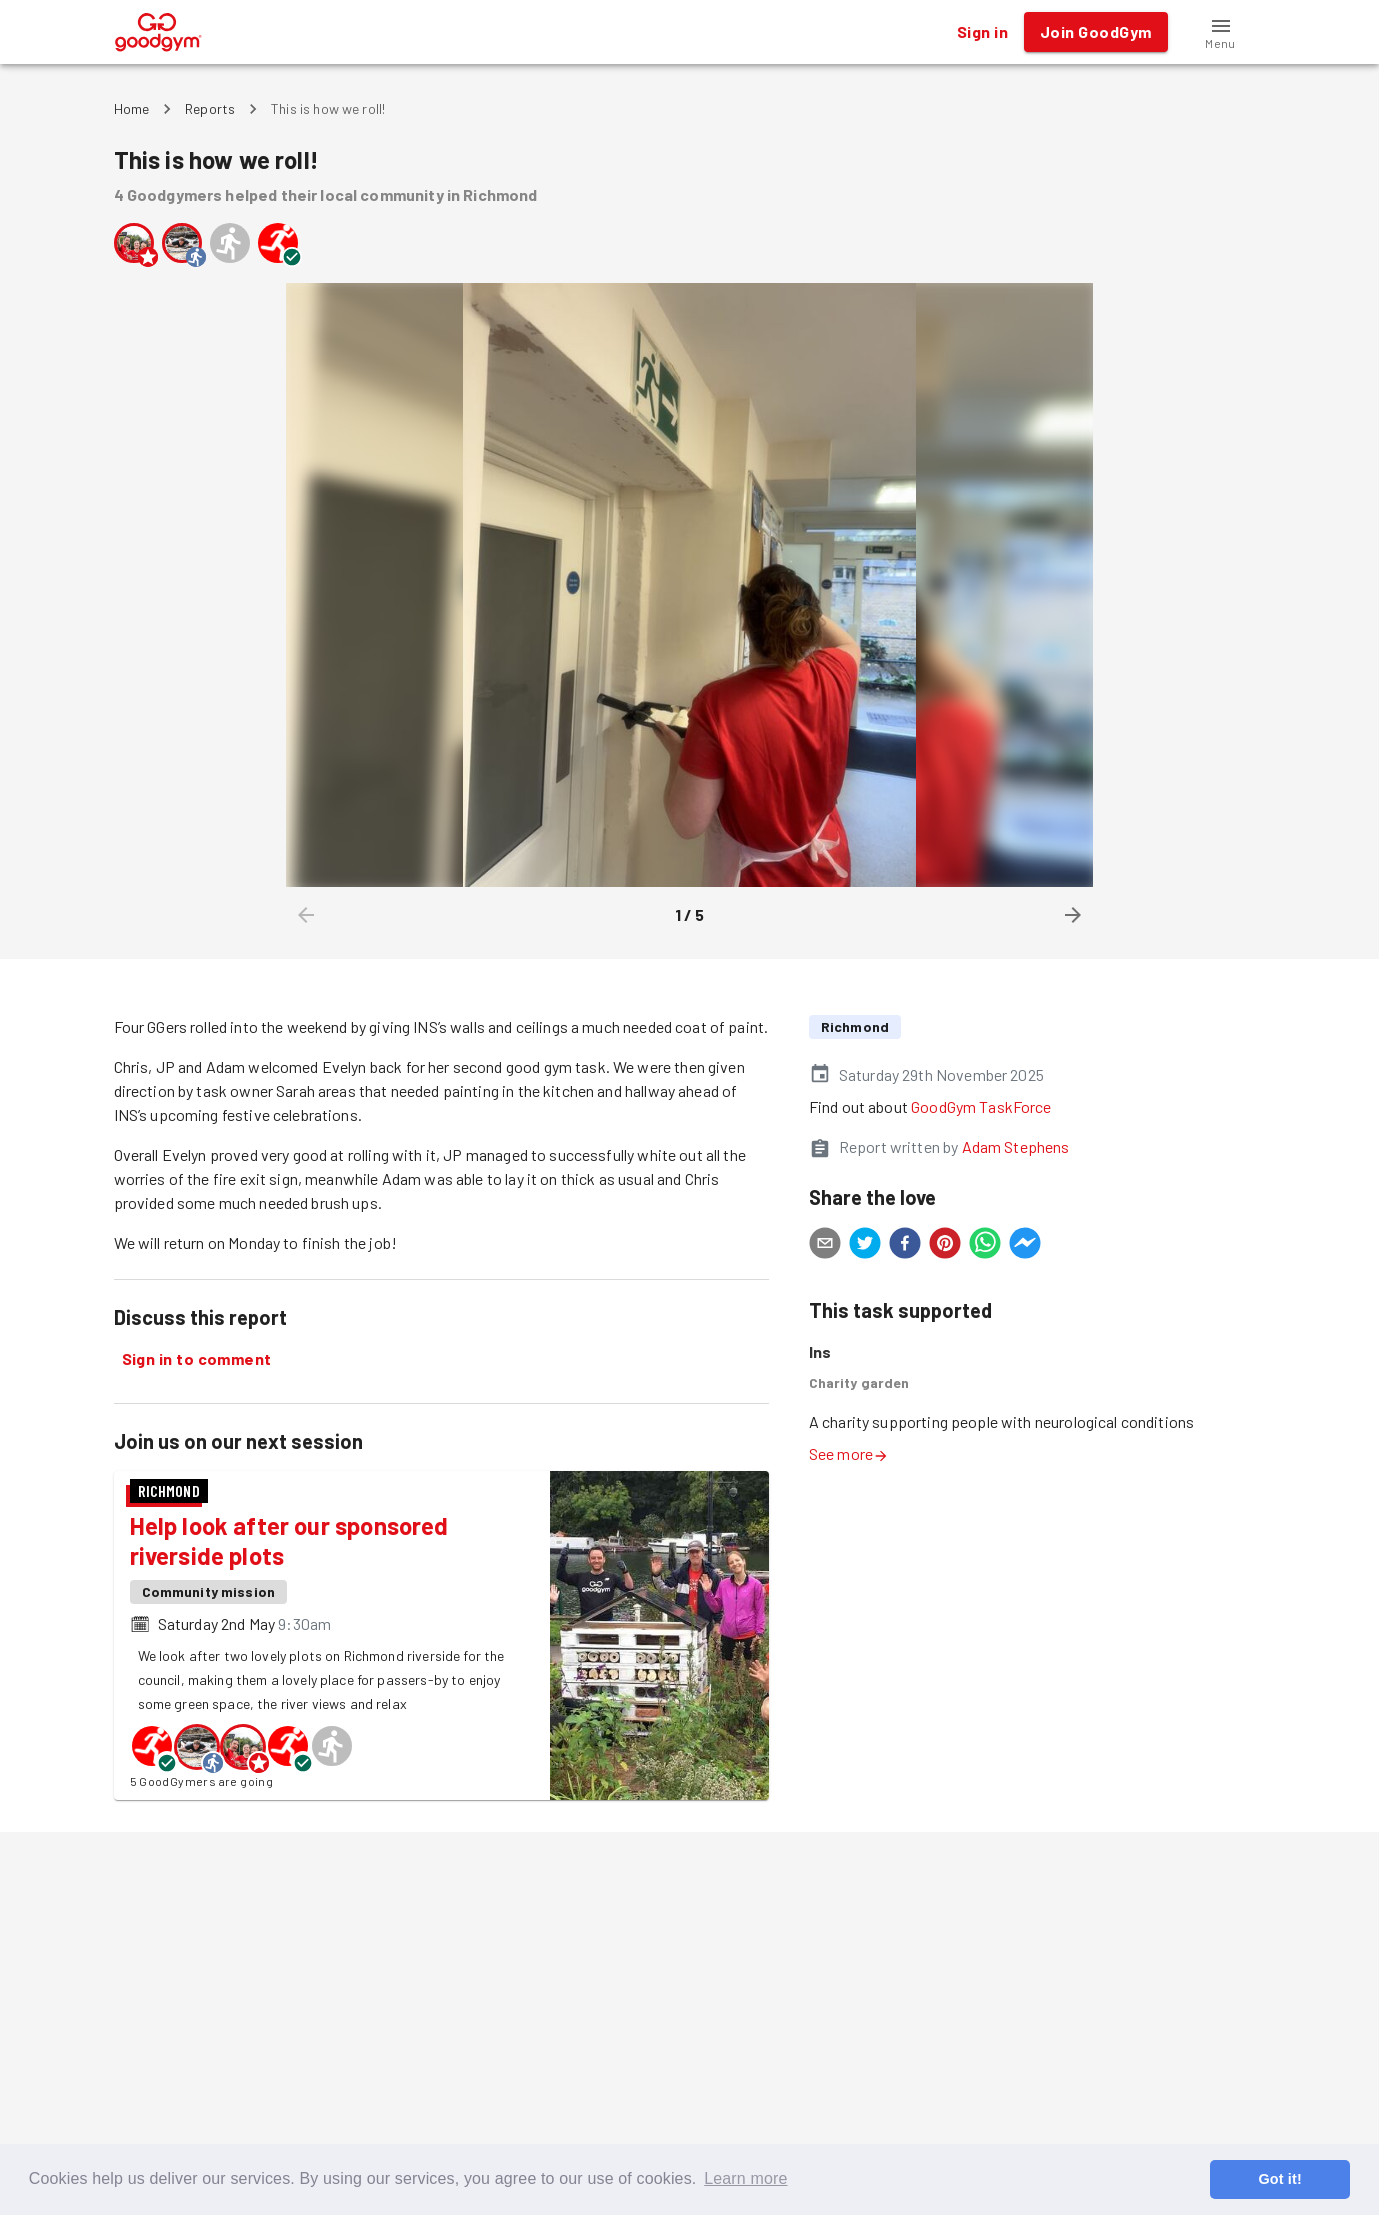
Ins (820, 1351)
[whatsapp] (985, 1246)
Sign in (982, 32)
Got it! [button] (1279, 2179)
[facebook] (905, 1246)
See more (849, 1453)
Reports (210, 108)
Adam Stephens (1016, 1146)
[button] (1221, 32)
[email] (825, 1246)
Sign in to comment (197, 1359)
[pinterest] (945, 1246)
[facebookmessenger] (1025, 1246)
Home (132, 108)
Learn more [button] (745, 2178)
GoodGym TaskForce (981, 1106)
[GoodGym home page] (158, 29)
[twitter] (865, 1246)
